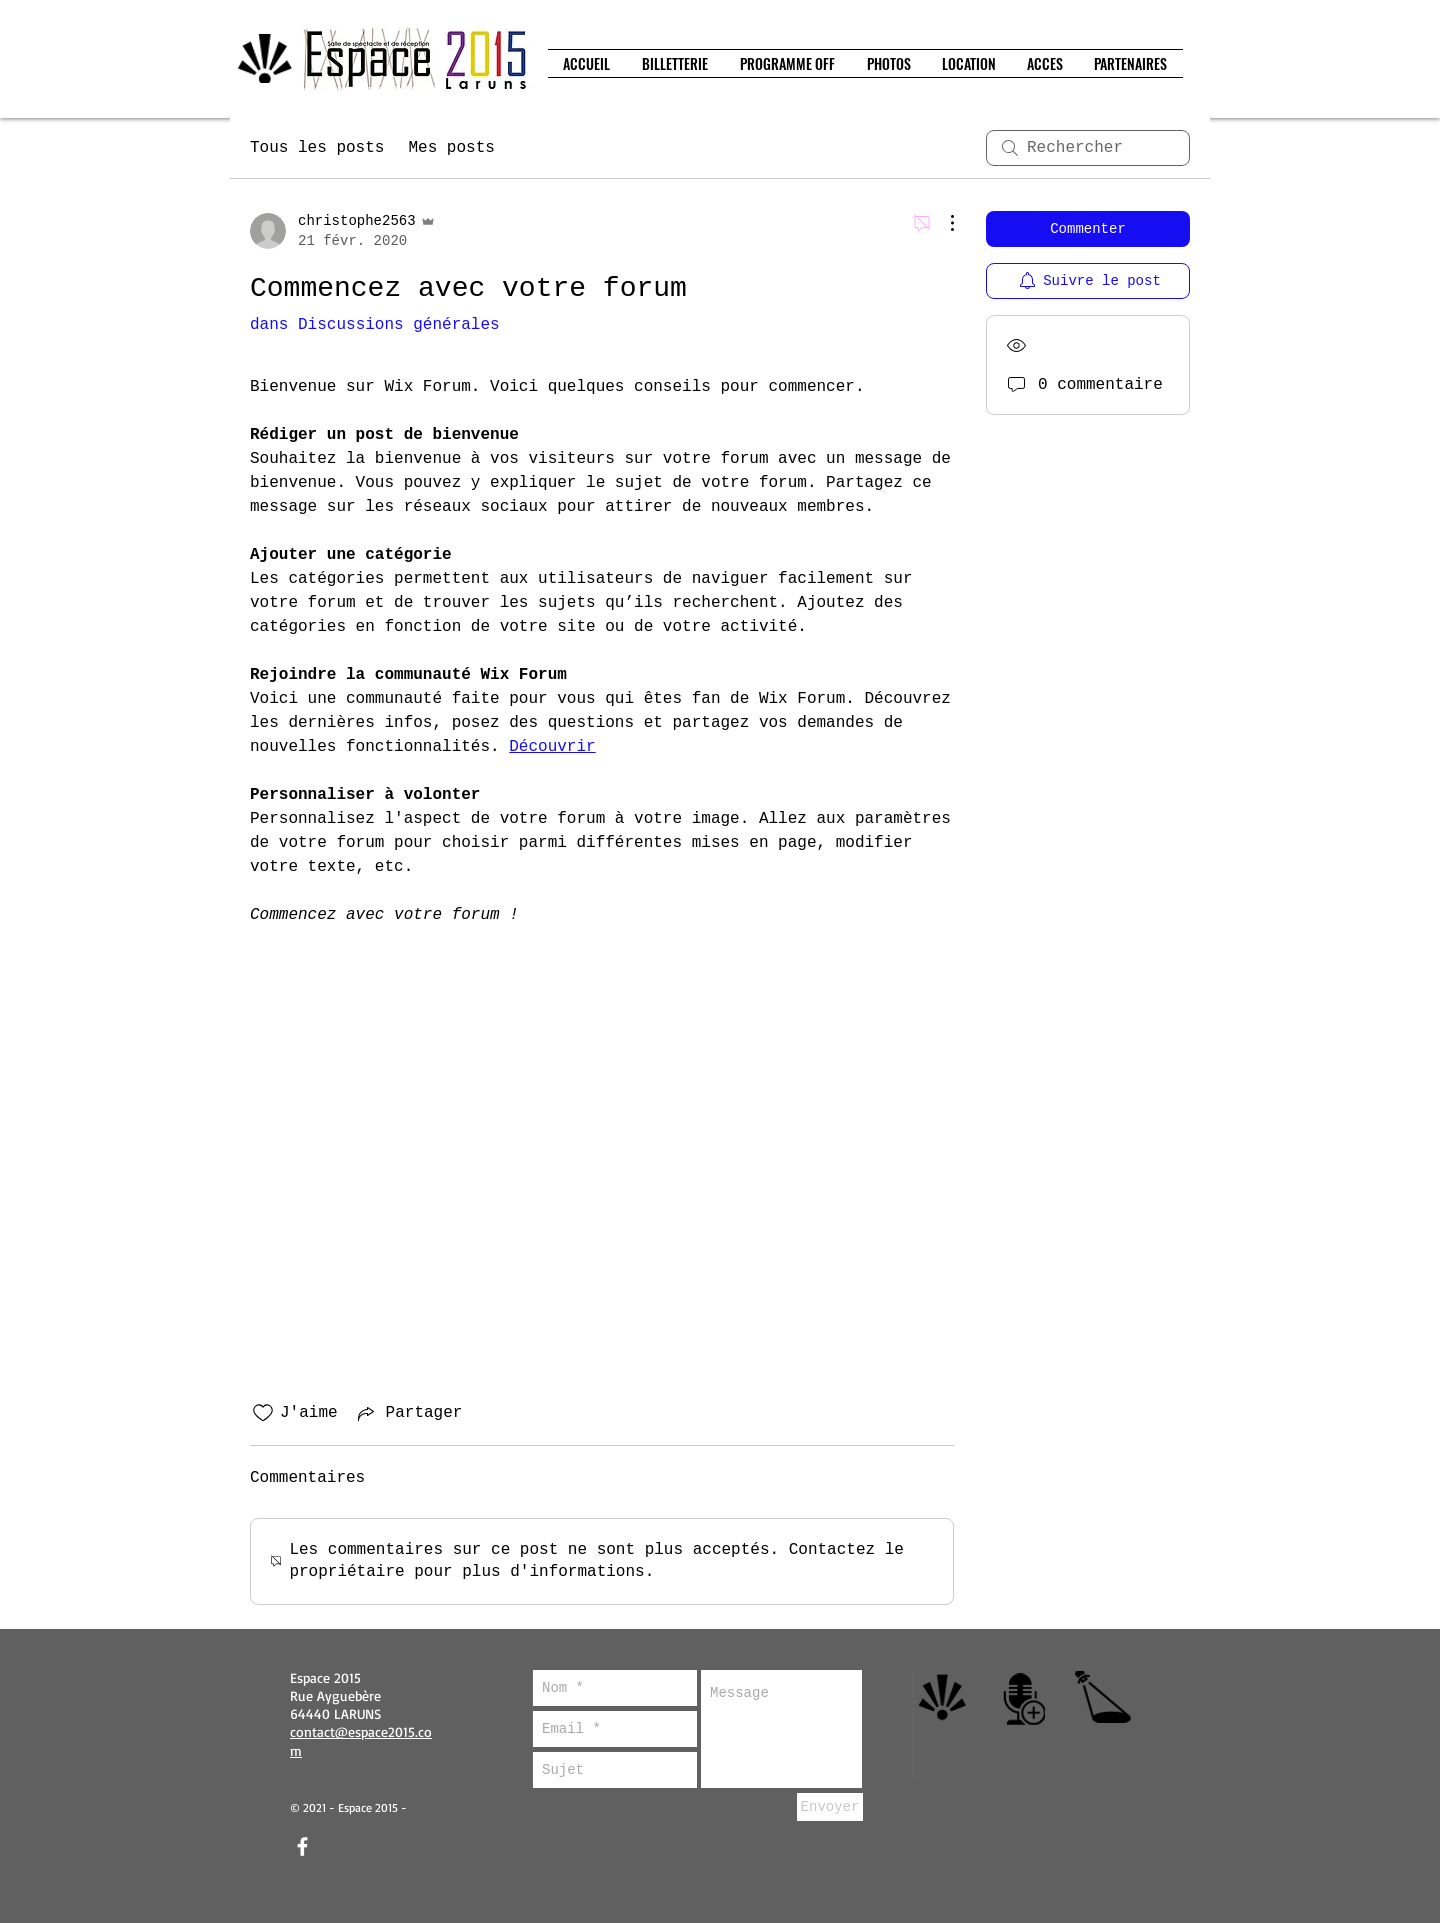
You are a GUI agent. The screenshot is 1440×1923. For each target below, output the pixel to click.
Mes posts (451, 148)
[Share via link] (408, 1413)
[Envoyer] (830, 1807)
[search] (1088, 148)
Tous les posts (317, 148)
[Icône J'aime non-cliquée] (263, 1413)
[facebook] (302, 1846)
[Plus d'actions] (942, 223)
